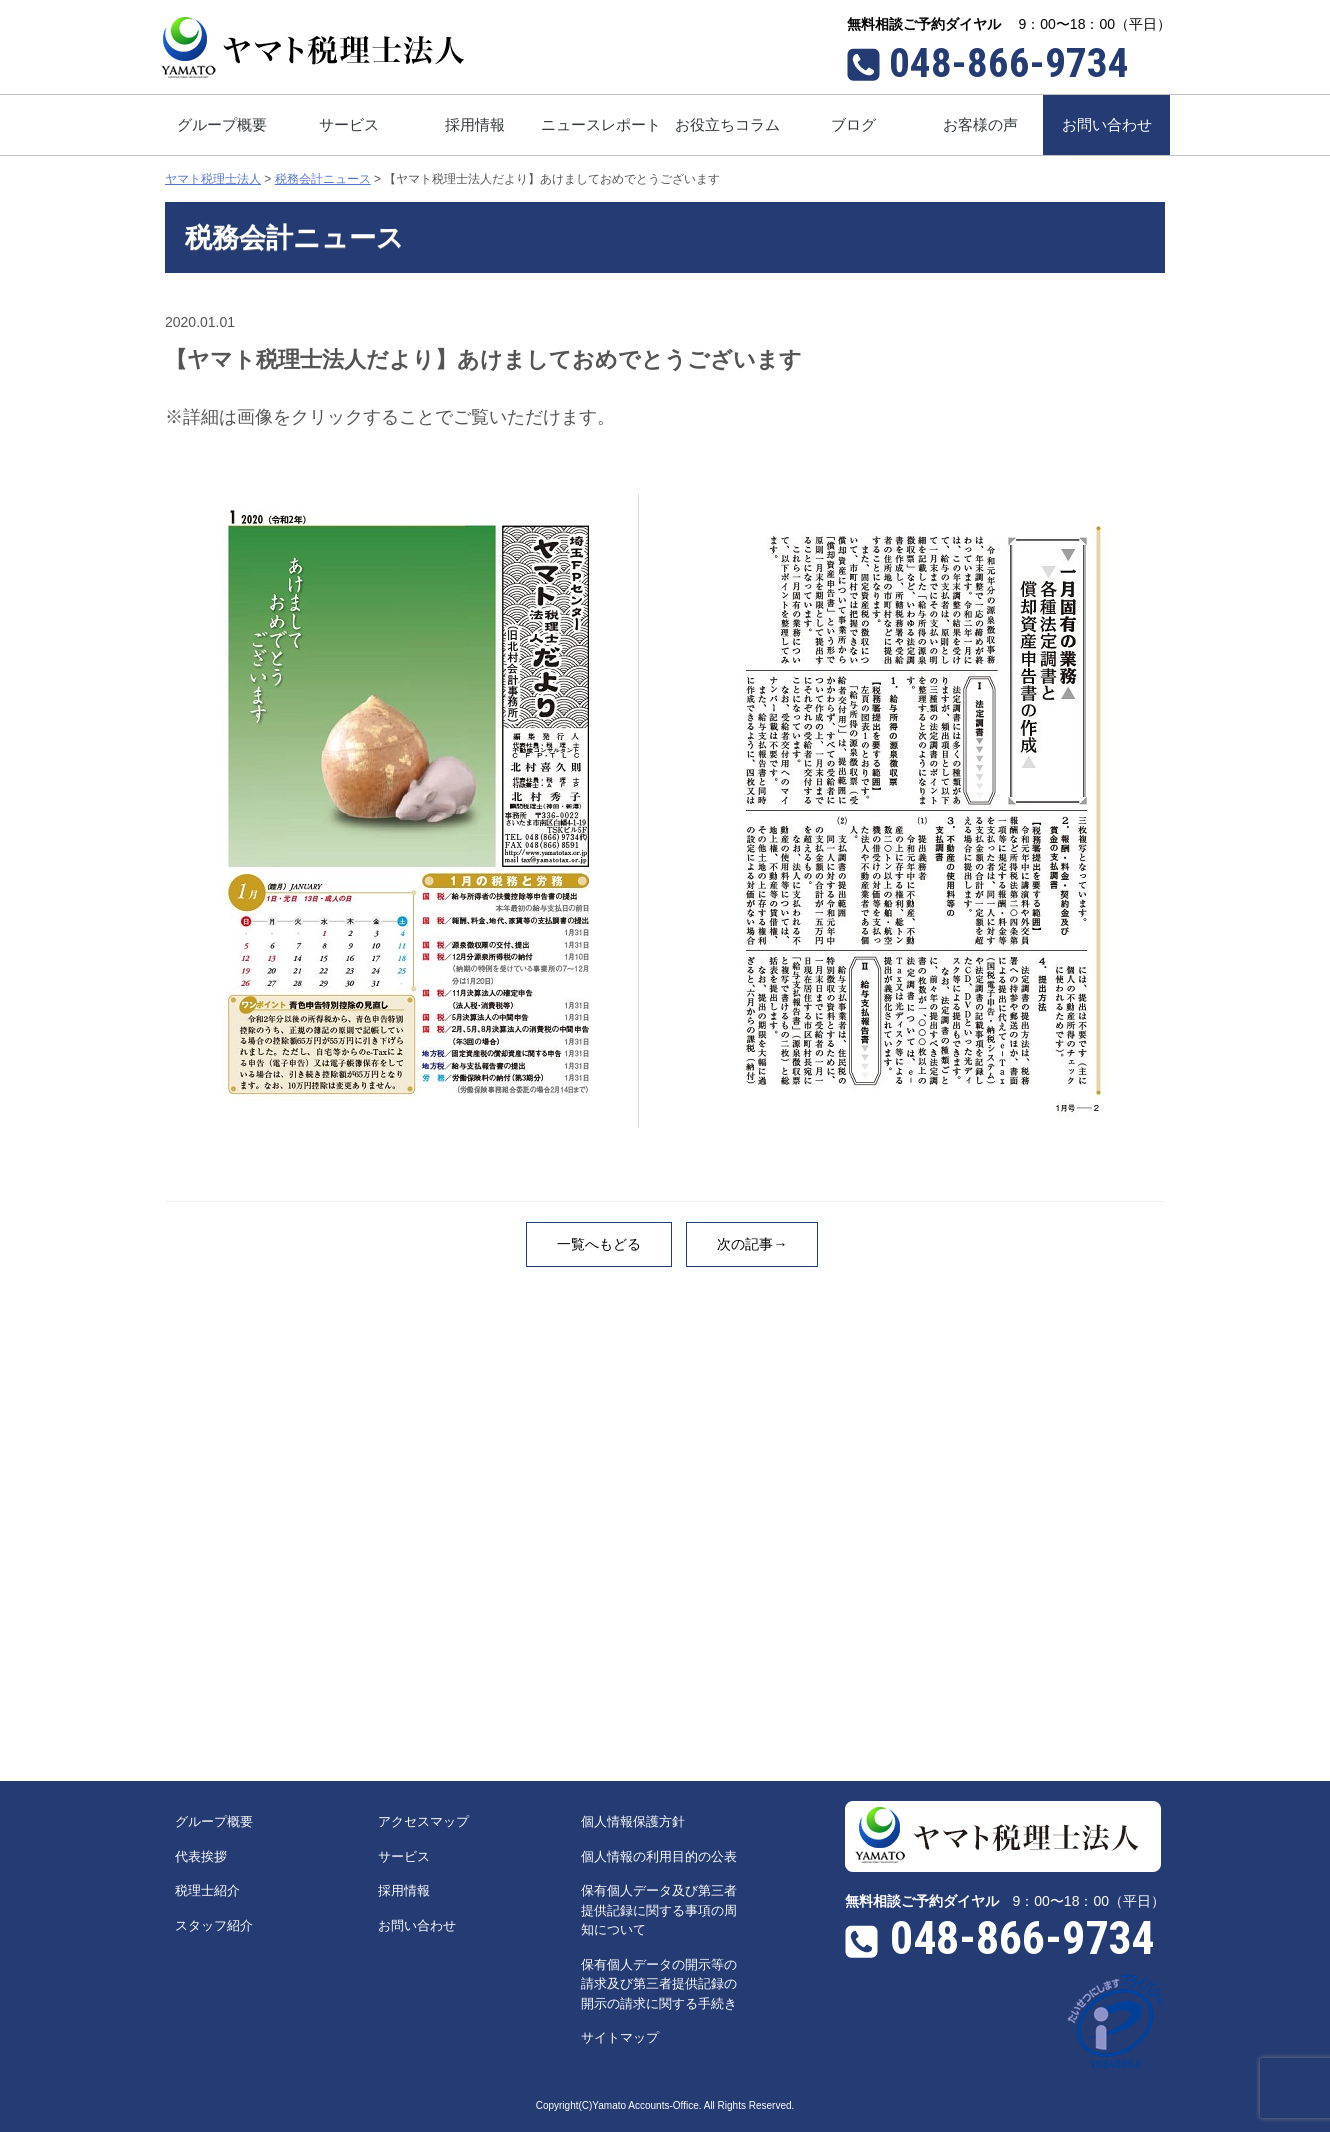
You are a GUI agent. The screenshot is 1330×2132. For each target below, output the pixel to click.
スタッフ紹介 (214, 1925)
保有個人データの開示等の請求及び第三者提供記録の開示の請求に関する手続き (659, 1984)
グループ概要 (214, 1821)
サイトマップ (620, 2037)
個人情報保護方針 (633, 1821)
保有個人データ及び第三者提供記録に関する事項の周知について (659, 1910)
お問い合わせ (417, 1925)
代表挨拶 (201, 1856)
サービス (404, 1856)
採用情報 (404, 1890)
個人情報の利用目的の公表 (659, 1856)
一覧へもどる (599, 1244)
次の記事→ (752, 1244)
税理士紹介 (207, 1890)
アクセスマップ (423, 1821)
